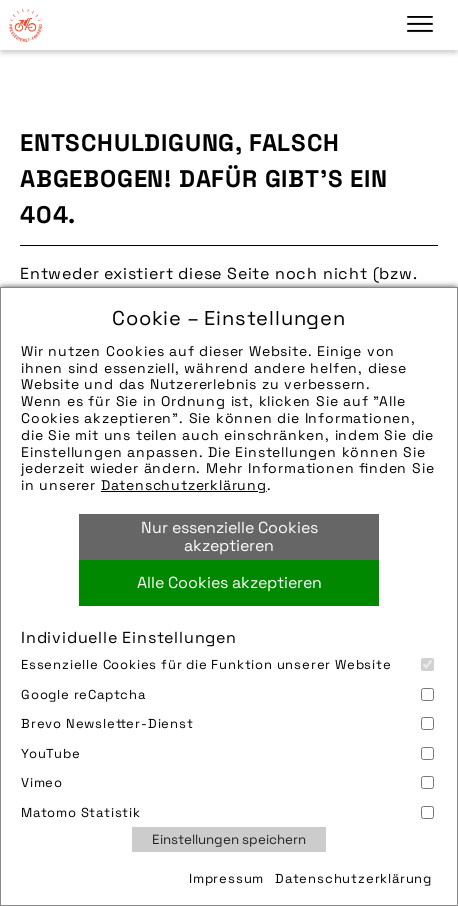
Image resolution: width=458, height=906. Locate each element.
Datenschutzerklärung (184, 485)
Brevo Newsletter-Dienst (227, 723)
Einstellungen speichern (229, 839)
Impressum (226, 878)
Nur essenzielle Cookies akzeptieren (229, 536)
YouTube (227, 753)
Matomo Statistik (227, 812)
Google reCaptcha (227, 694)
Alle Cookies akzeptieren (229, 582)
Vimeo (227, 782)
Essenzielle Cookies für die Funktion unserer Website (227, 664)
